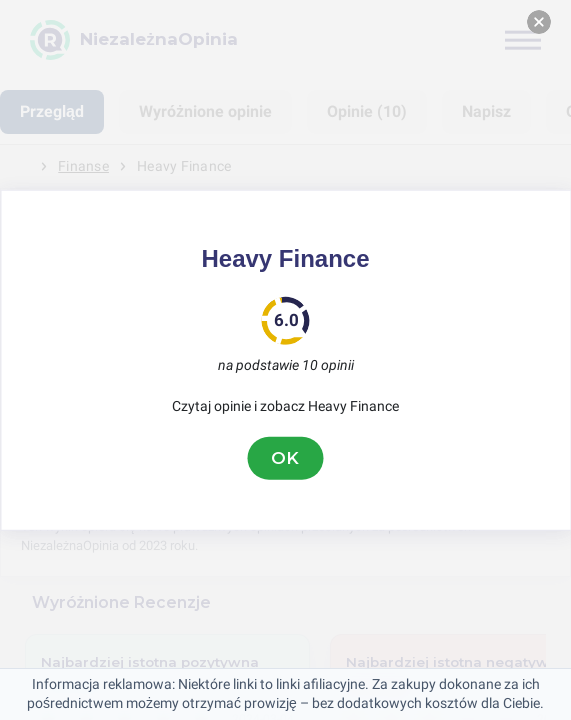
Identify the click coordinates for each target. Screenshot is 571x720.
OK (286, 458)
